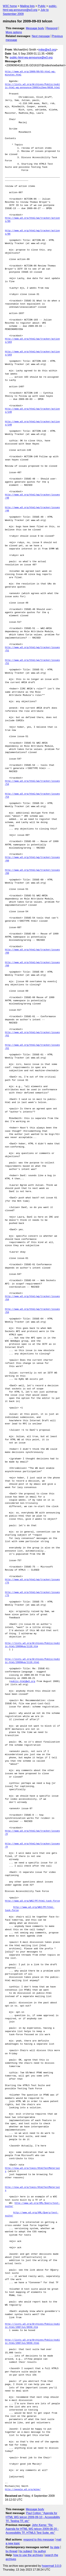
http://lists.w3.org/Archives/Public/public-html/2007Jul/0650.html (32, 2341)
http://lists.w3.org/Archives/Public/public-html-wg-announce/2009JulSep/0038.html (32, 86)
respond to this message (38, 2539)
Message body (35, 28)
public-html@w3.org (22, 1681)
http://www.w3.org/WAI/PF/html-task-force (32, 1901)
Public (42, 6)
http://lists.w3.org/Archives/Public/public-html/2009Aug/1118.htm (32, 1645)
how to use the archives (28, 2555)
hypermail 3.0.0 (51, 2565)
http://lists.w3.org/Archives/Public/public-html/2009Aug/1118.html (32, 1661)
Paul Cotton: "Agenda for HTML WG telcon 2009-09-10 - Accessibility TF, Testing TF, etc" (33, 2517)
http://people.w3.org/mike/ (23, 2489)
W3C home (10, 6)
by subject (26, 2551)
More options (14, 32)
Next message (41, 36)
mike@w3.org (47, 49)
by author (40, 2551)
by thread (11, 2551)
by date (54, 2547)
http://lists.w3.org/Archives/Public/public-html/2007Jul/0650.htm (32, 2326)
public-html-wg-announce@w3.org (31, 57)
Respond (52, 28)
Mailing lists (27, 6)
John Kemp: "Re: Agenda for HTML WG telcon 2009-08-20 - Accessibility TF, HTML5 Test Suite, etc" (32, 2529)
